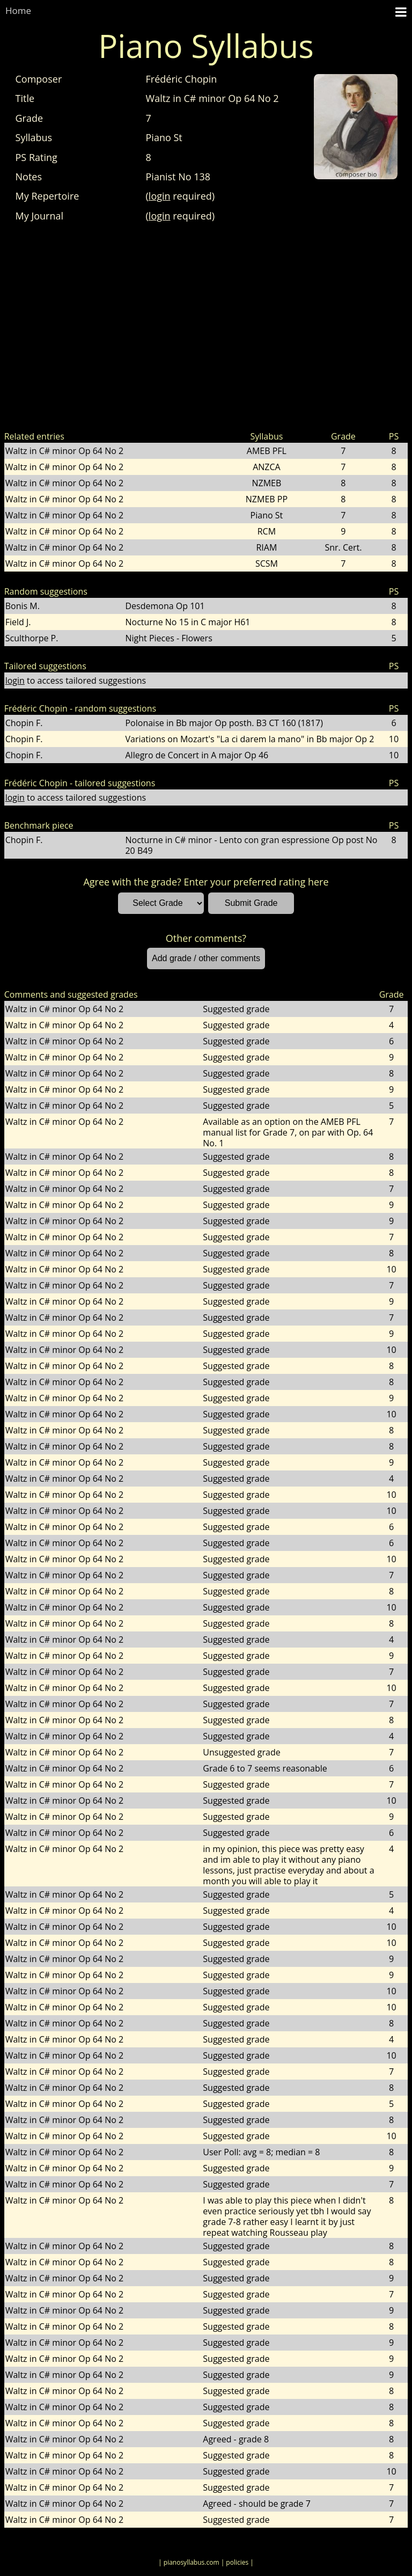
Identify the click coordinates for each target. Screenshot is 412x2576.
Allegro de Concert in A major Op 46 (196, 755)
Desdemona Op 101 (164, 606)
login (160, 195)
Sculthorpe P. (31, 638)
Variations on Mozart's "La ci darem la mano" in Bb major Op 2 (249, 739)
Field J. (18, 622)
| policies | (237, 2562)
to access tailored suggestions (75, 680)
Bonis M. (22, 606)
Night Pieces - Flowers (168, 638)
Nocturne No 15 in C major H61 (187, 622)
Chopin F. (24, 723)
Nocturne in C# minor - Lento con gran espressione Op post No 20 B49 (251, 845)
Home (18, 10)
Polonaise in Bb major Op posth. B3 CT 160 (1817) (223, 723)
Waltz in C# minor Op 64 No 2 (64, 451)
